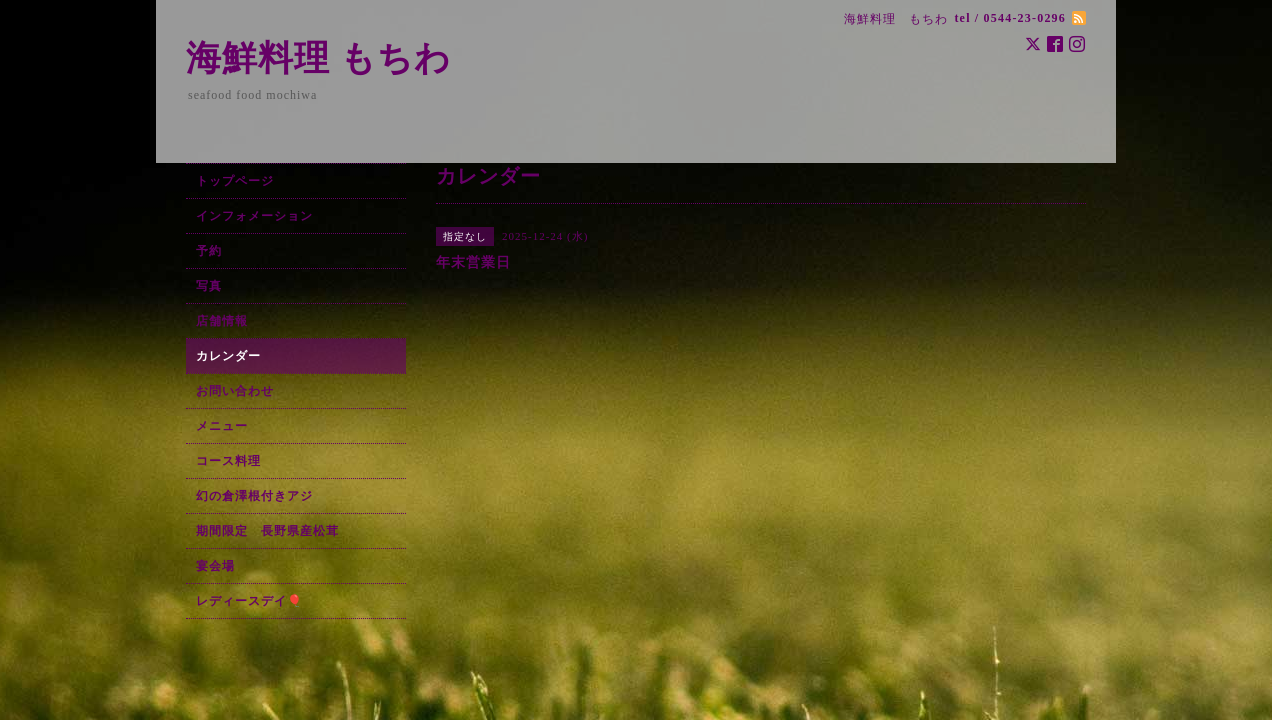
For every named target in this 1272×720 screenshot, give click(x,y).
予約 (209, 251)
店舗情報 (222, 321)
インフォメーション (254, 216)
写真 (209, 286)
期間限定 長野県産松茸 (267, 531)
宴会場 (215, 566)
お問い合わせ (235, 391)
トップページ (235, 181)
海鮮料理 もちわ (318, 58)
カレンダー (228, 356)
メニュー (222, 426)
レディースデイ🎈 (249, 601)
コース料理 (228, 461)
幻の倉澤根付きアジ (254, 496)
